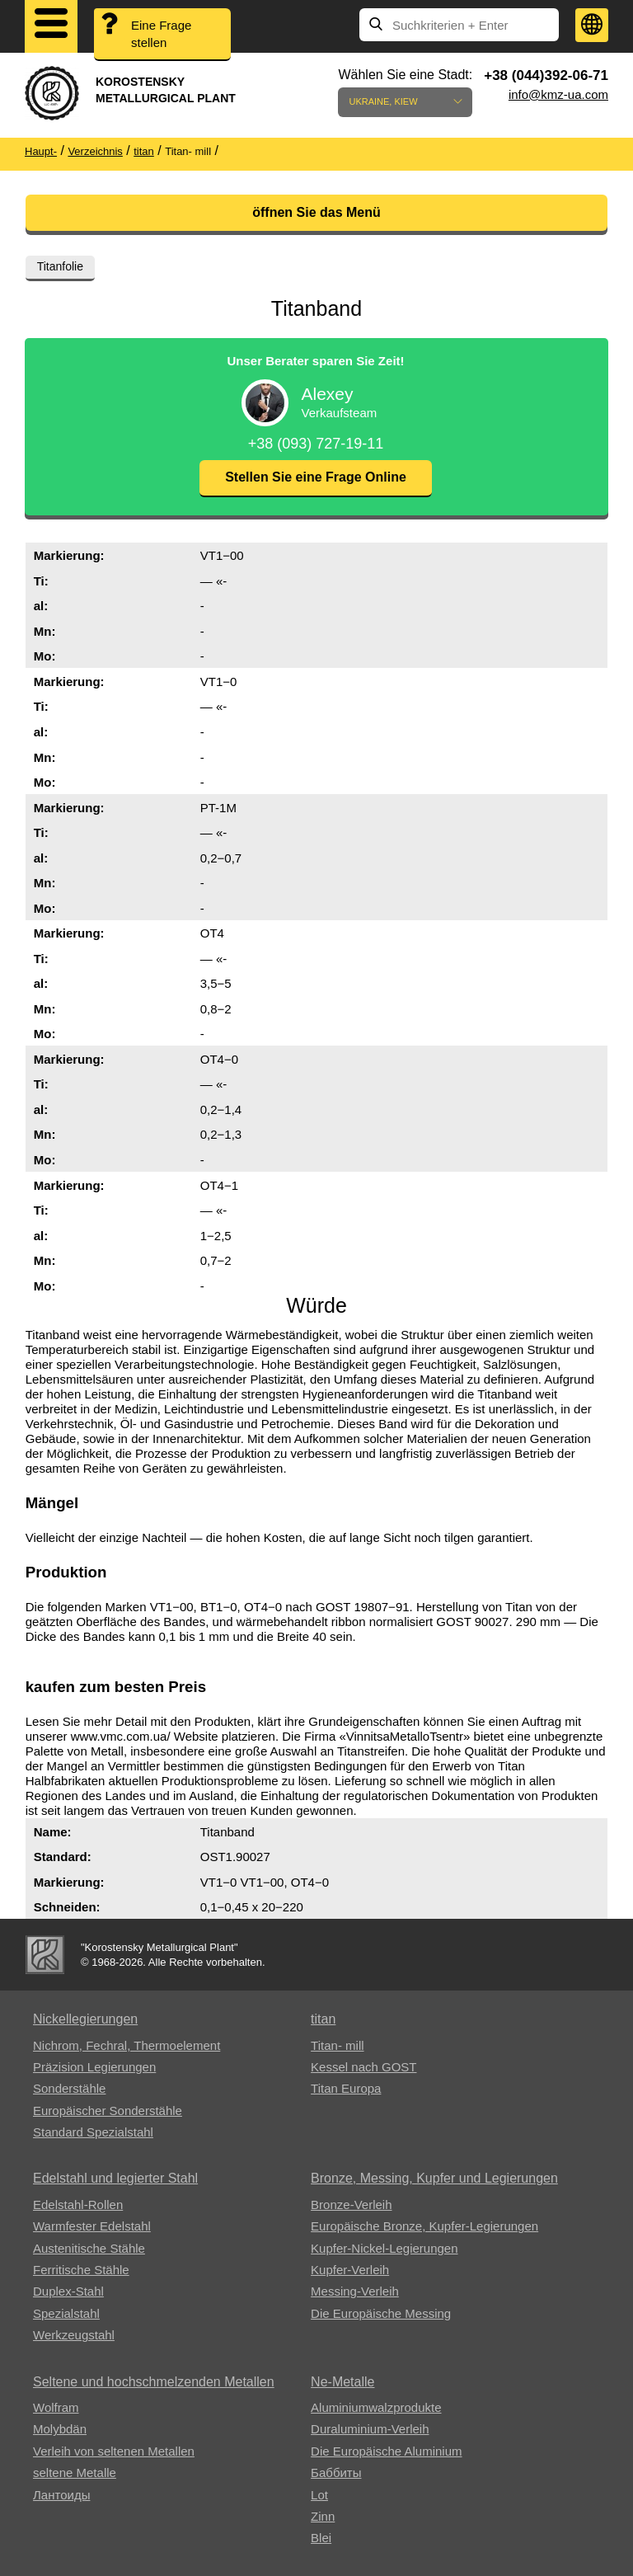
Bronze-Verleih (351, 2205)
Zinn (323, 2516)
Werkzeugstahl (74, 2335)
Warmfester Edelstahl (92, 2226)
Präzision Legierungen (94, 2067)
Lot (319, 2495)
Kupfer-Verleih (350, 2270)
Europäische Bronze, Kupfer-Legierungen (424, 2226)
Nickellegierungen (85, 2019)
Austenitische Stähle (89, 2248)
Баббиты (336, 2473)
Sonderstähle (69, 2088)
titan (323, 2019)
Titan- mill (337, 2045)
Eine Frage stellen (161, 33)
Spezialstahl (66, 2313)
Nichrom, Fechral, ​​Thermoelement (126, 2045)
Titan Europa (346, 2088)
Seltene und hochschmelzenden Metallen (153, 2382)
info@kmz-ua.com (558, 94)
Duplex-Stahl (68, 2291)
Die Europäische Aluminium (386, 2451)
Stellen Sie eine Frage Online (315, 477)
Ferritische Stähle (81, 2270)
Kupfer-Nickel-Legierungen (384, 2248)
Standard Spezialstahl (93, 2132)
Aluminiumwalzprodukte (376, 2407)
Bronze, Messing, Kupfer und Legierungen (434, 2178)
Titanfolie (60, 266)
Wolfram (56, 2407)
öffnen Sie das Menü (316, 212)
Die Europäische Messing (381, 2313)
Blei (321, 2538)
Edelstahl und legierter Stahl (115, 2178)
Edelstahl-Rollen (78, 2205)
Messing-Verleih (355, 2291)
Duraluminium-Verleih (370, 2429)
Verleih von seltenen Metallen (114, 2451)
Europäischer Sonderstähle (107, 2111)
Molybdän (60, 2429)
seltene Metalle (74, 2473)
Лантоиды (61, 2495)
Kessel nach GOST (363, 2067)
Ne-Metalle (342, 2382)
